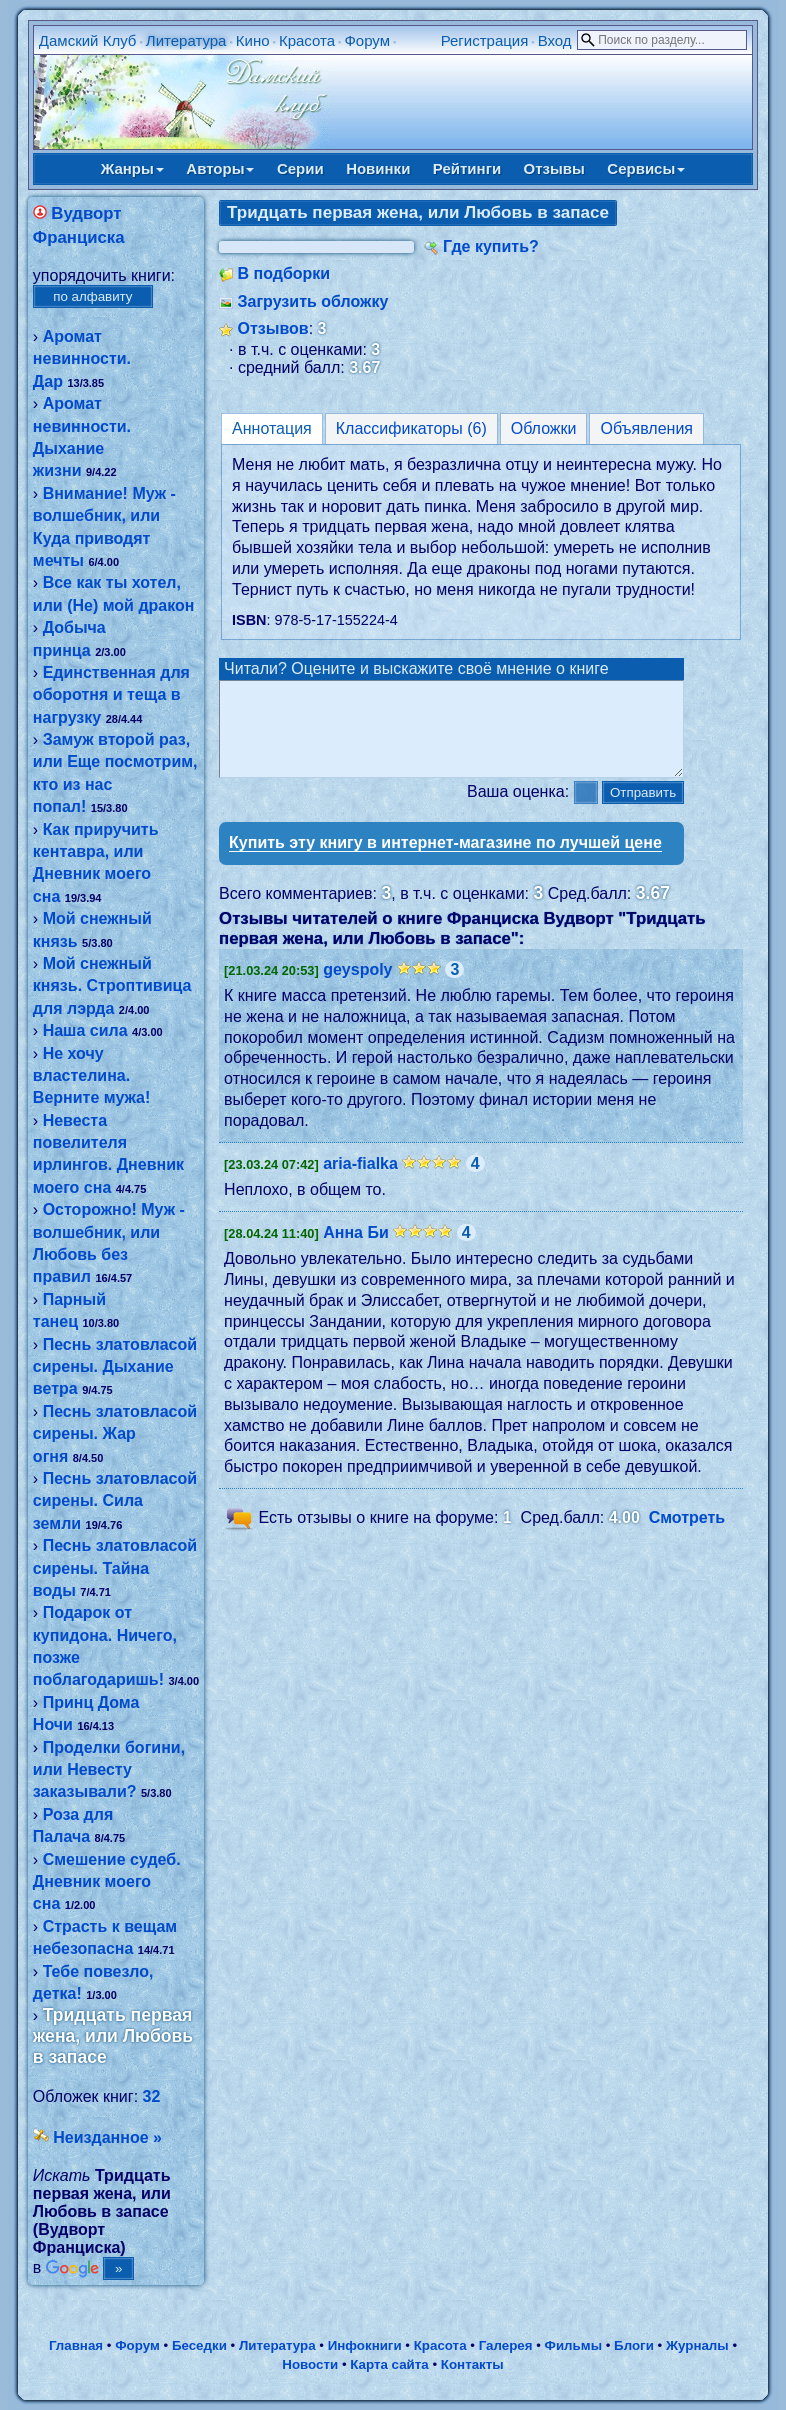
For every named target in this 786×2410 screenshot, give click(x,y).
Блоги (634, 2345)
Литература (186, 40)
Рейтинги (467, 168)
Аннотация (272, 428)
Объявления (646, 428)
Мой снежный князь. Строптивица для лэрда (112, 986)
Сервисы (646, 168)
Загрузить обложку (313, 301)
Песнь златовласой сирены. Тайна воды (115, 1568)
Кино (253, 40)
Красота (307, 40)
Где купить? (491, 246)
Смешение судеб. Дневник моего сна (107, 1882)
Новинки (378, 168)
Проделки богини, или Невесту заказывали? (109, 1770)
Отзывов (273, 328)
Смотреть (687, 1535)
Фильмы (573, 2345)
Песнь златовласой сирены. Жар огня (115, 1434)
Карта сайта (389, 2364)
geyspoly (357, 987)
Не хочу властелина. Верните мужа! (91, 1076)
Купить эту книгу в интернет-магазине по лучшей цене (445, 860)
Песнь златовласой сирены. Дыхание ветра (115, 1367)
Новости (310, 2364)
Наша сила (85, 1030)
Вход (555, 40)
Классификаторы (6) (411, 428)
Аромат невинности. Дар (82, 359)
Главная (76, 2345)
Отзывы (554, 168)
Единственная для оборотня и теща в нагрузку (111, 695)
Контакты (472, 2364)
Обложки (544, 428)
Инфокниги (365, 2345)
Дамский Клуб (88, 40)
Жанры (132, 168)
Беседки (199, 2345)
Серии (300, 168)
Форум (367, 40)
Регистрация (485, 40)
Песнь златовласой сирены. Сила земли (115, 1501)
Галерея (506, 2345)
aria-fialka (360, 1181)
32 (152, 2096)
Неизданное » (107, 2137)
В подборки (284, 273)
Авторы (220, 168)
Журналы (697, 2345)
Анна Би (356, 1250)
